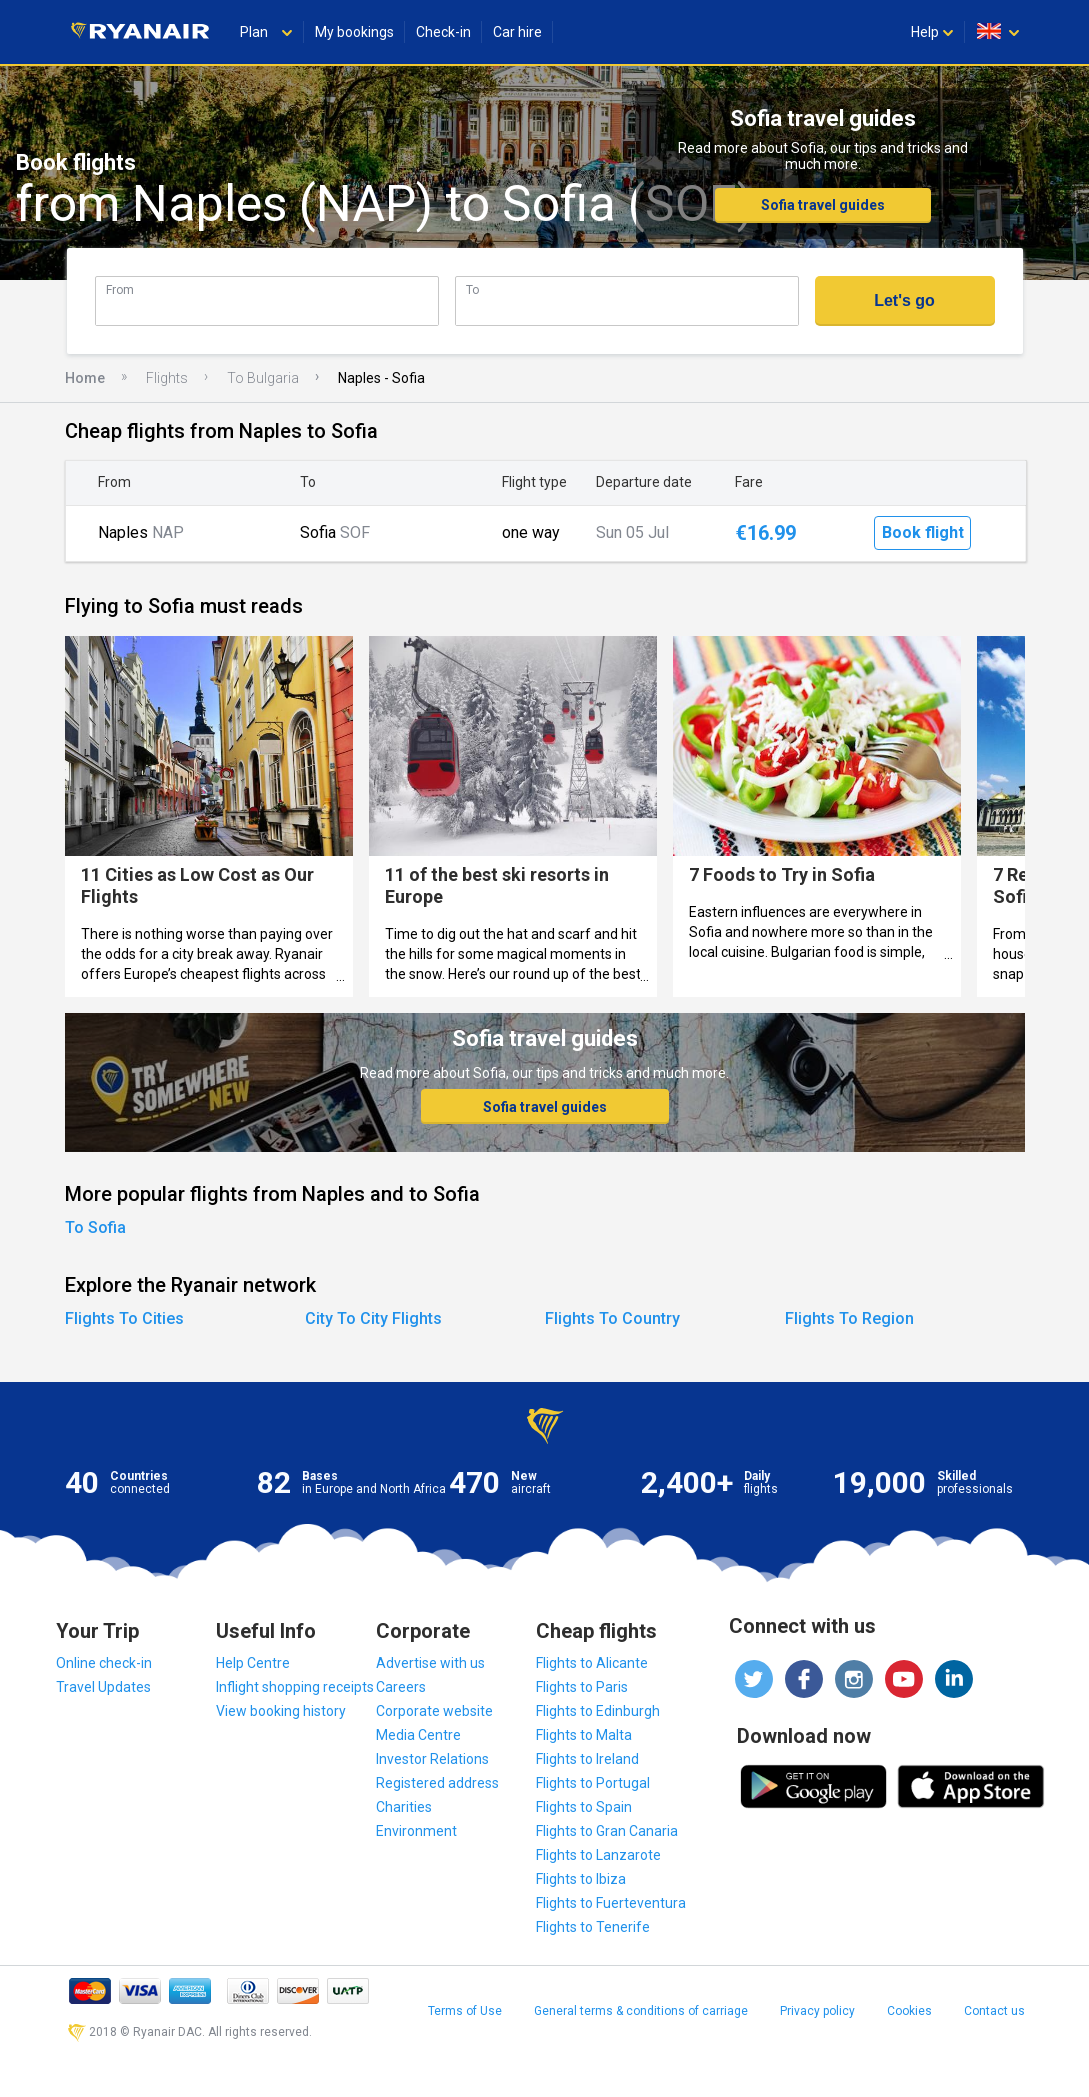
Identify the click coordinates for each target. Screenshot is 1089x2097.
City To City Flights (373, 1318)
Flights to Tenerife (593, 1927)
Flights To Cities (124, 1318)
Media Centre (418, 1735)
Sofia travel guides (823, 205)
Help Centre (253, 1663)
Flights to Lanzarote (598, 1855)
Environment (416, 1831)
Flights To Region (849, 1318)
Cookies (909, 2011)
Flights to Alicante (592, 1663)
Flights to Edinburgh (598, 1711)
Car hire (517, 32)
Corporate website (434, 1711)
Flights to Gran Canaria (607, 1831)
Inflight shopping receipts (295, 1687)
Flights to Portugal (593, 1783)
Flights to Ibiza (581, 1879)
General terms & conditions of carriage (641, 2011)
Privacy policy (817, 2011)
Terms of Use (465, 2011)
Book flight (923, 532)
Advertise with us (430, 1663)
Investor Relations (432, 1759)
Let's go (904, 300)
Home (85, 378)
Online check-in (104, 1663)
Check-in (443, 32)
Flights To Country (612, 1318)
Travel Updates (103, 1687)
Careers (401, 1687)
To (472, 289)
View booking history (281, 1711)
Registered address (437, 1783)
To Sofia (95, 1227)
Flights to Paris (582, 1687)
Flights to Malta (584, 1735)
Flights (167, 378)
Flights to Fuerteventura (611, 1903)
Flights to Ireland (587, 1759)
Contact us (994, 2011)
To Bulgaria (263, 378)
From (120, 289)
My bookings (354, 32)
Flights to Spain (584, 1807)
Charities (404, 1807)
